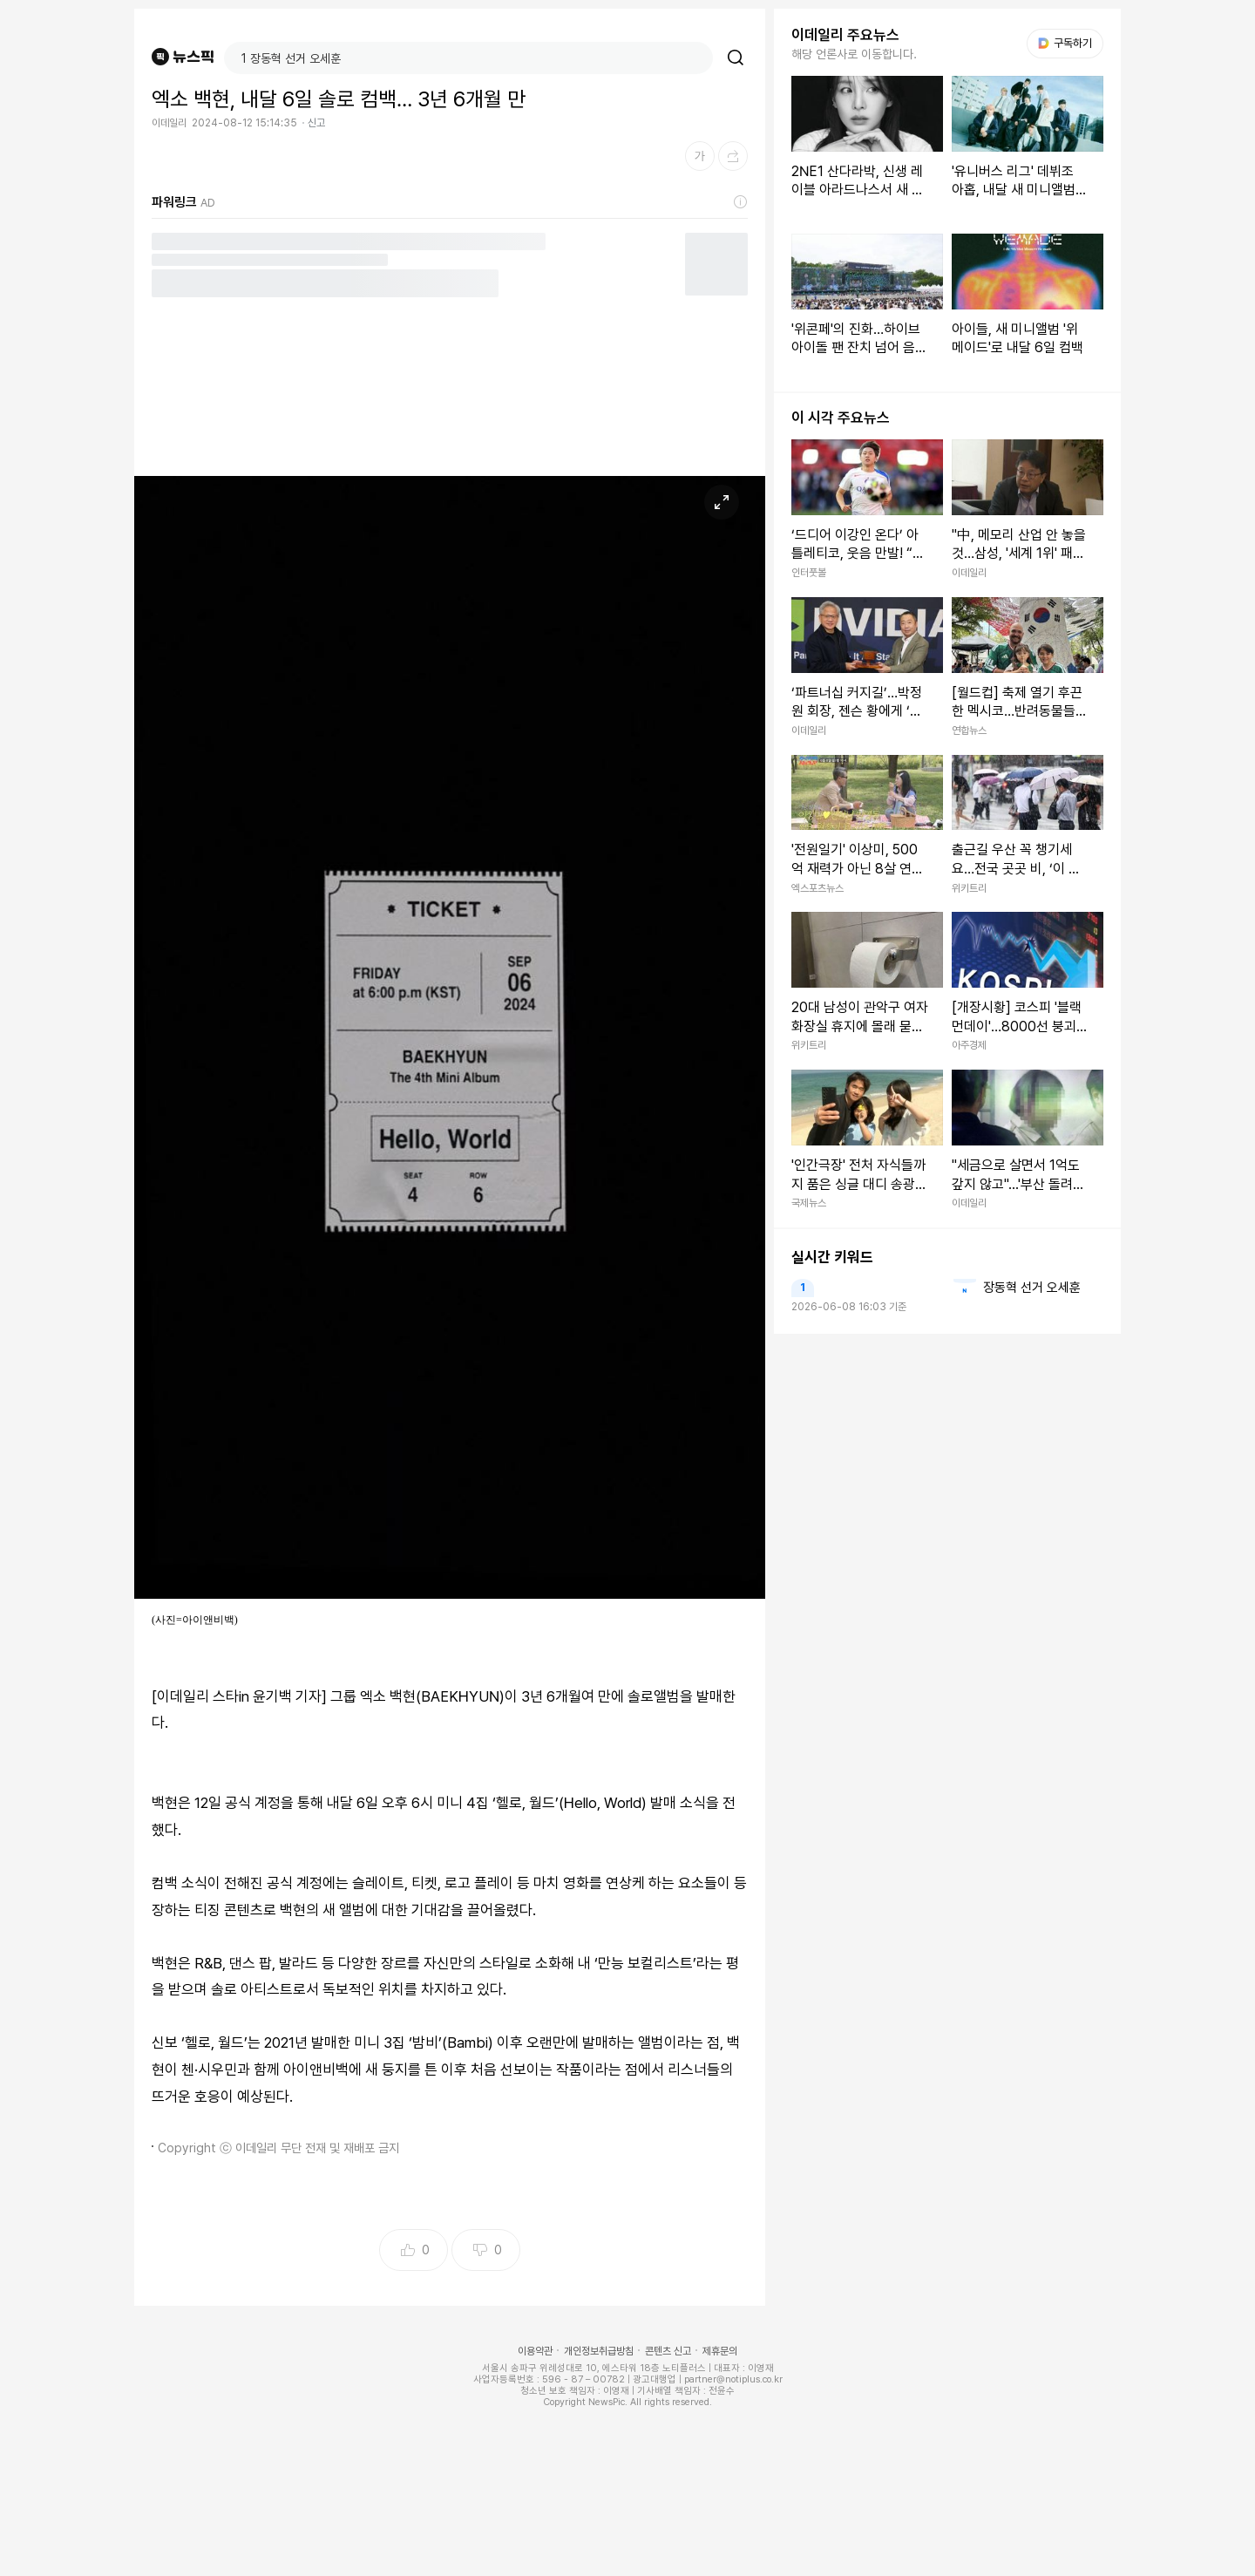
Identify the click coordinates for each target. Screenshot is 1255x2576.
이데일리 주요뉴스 (845, 35)
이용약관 (535, 2351)
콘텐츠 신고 (668, 2351)
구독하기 (1065, 43)
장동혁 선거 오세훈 (1032, 1287)
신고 (316, 123)
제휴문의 (719, 2351)
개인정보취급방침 (599, 2351)
